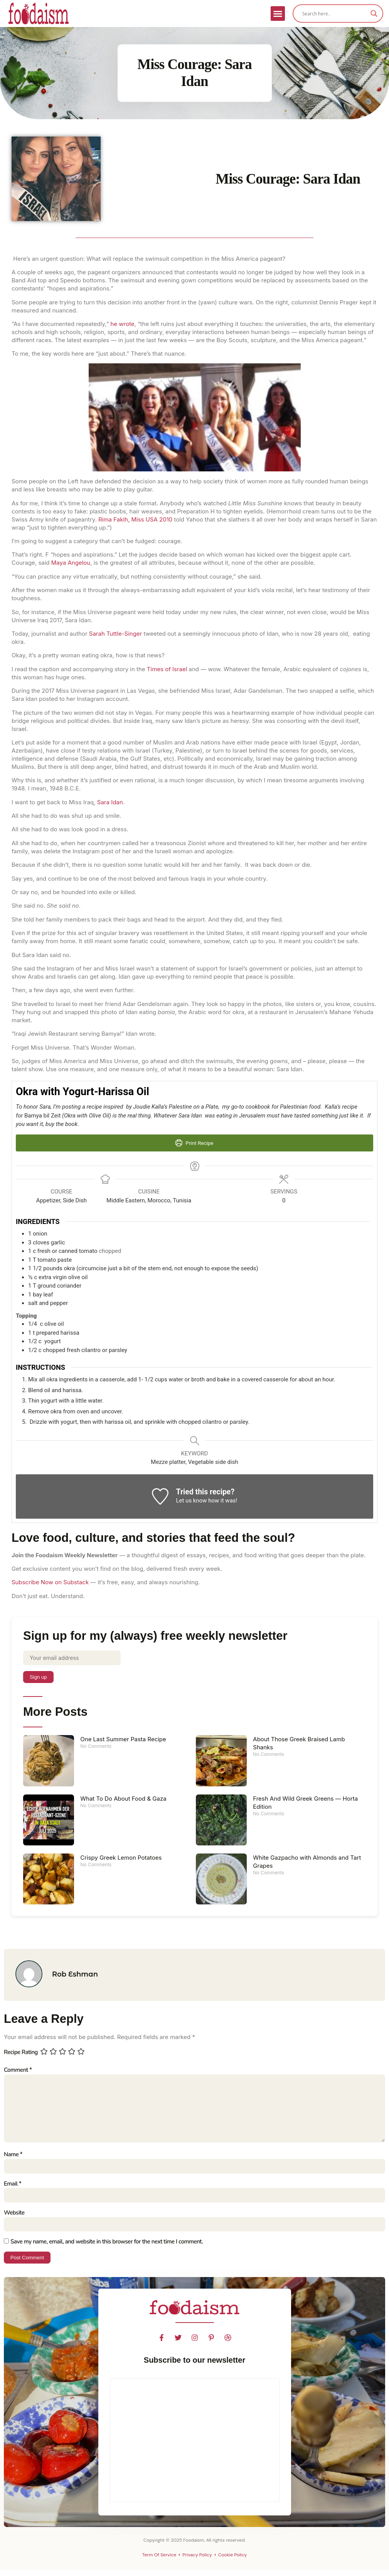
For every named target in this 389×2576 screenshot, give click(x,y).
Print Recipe (194, 1143)
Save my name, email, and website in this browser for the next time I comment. (106, 2248)
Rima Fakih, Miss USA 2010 (135, 519)
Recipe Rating (21, 2053)
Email (12, 2189)
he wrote (122, 323)
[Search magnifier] (374, 13)
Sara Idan (110, 802)
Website (14, 2218)
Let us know (191, 1500)
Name (13, 2159)
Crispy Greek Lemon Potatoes (121, 1858)
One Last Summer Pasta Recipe (123, 1740)
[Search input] (334, 13)
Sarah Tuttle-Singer (115, 633)
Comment (18, 2071)
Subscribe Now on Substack (50, 1582)
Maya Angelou (70, 562)
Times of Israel (167, 669)
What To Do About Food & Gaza (123, 1799)
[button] (278, 13)
